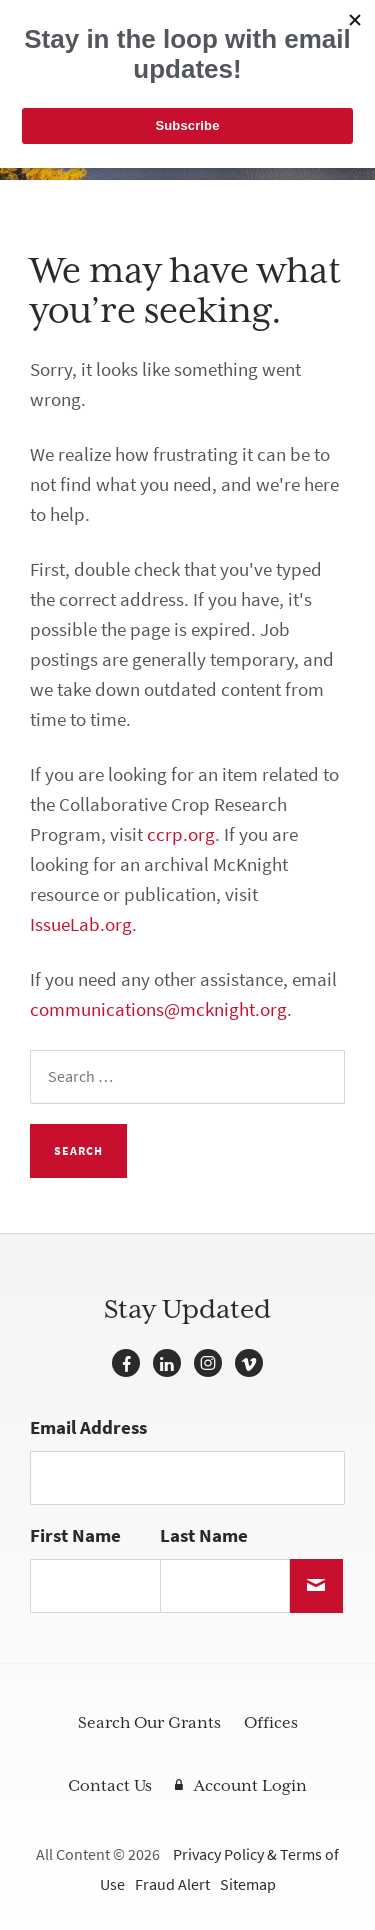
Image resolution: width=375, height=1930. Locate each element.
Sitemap (248, 1884)
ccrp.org (181, 834)
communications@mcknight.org (158, 1009)
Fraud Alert (172, 1884)
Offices (271, 1723)
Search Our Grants (149, 1723)
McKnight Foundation (95, 22)
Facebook (126, 1363)
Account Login (250, 1786)
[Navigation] (331, 22)
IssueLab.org (81, 924)
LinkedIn (167, 1363)
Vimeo (249, 1363)
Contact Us (110, 1786)
